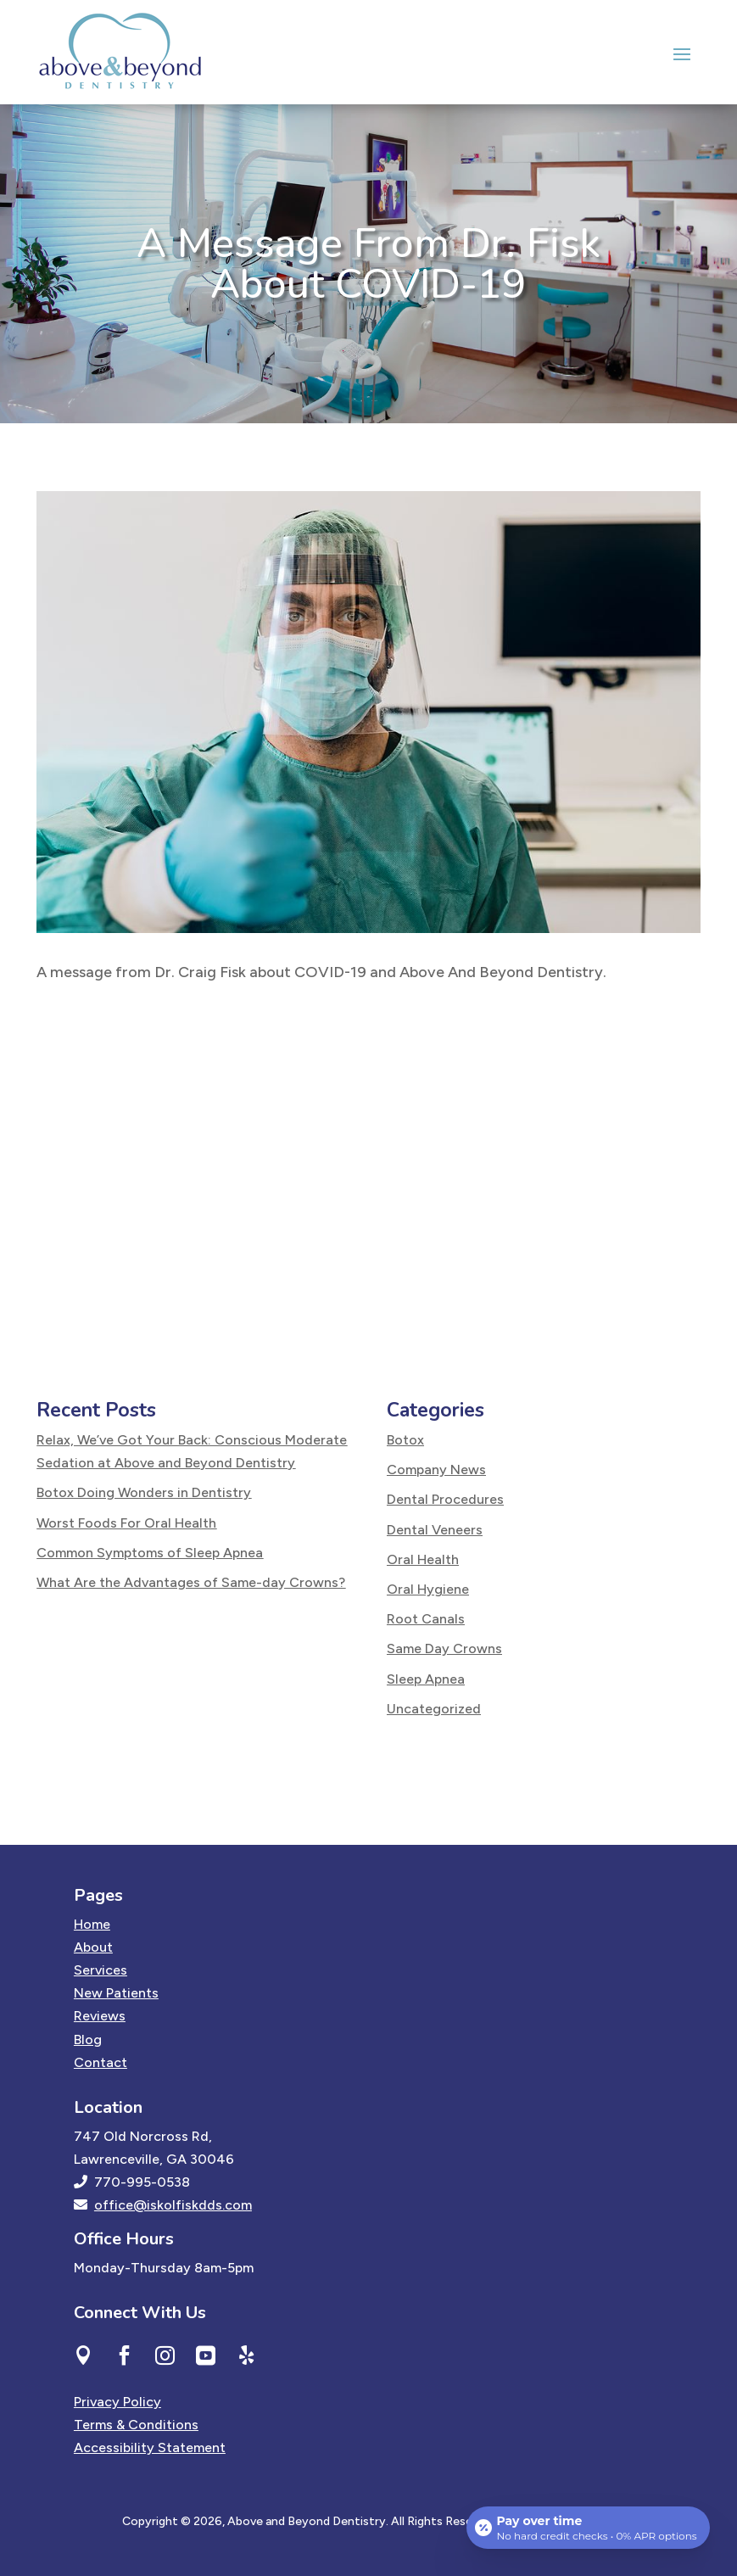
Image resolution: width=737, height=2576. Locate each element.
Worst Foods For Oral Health (126, 1523)
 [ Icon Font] (205, 2355)
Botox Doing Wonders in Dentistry (143, 1492)
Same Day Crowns (444, 1648)
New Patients (116, 1993)
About (93, 1947)
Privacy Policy (117, 2402)
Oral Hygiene (428, 1589)
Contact (100, 2062)
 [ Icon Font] (165, 2355)
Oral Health (423, 1559)
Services (100, 1970)
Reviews (100, 2016)
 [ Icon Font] (246, 2355)
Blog (88, 2039)
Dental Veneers (435, 1530)
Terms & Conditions (136, 2425)
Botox (405, 1440)
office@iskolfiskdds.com (173, 2205)
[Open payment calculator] (588, 2527)
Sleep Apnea (426, 1679)
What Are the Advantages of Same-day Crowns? (190, 1582)
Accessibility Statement (150, 2447)
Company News (436, 1469)
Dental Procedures (445, 1499)
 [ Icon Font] (124, 2355)
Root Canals (426, 1619)
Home (92, 1924)
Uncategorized (434, 1709)
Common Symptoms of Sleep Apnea (149, 1553)
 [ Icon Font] (83, 2355)
